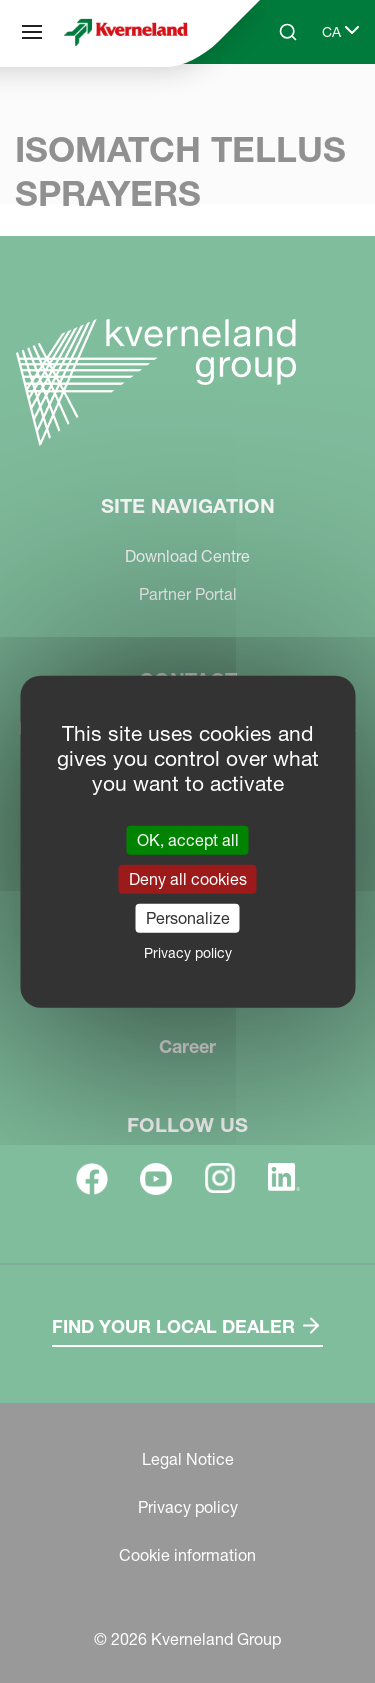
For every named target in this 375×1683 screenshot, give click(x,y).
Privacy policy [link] (188, 953)
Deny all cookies (188, 878)
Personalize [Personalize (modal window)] (188, 918)
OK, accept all (188, 839)
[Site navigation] (32, 32)
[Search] (288, 32)
